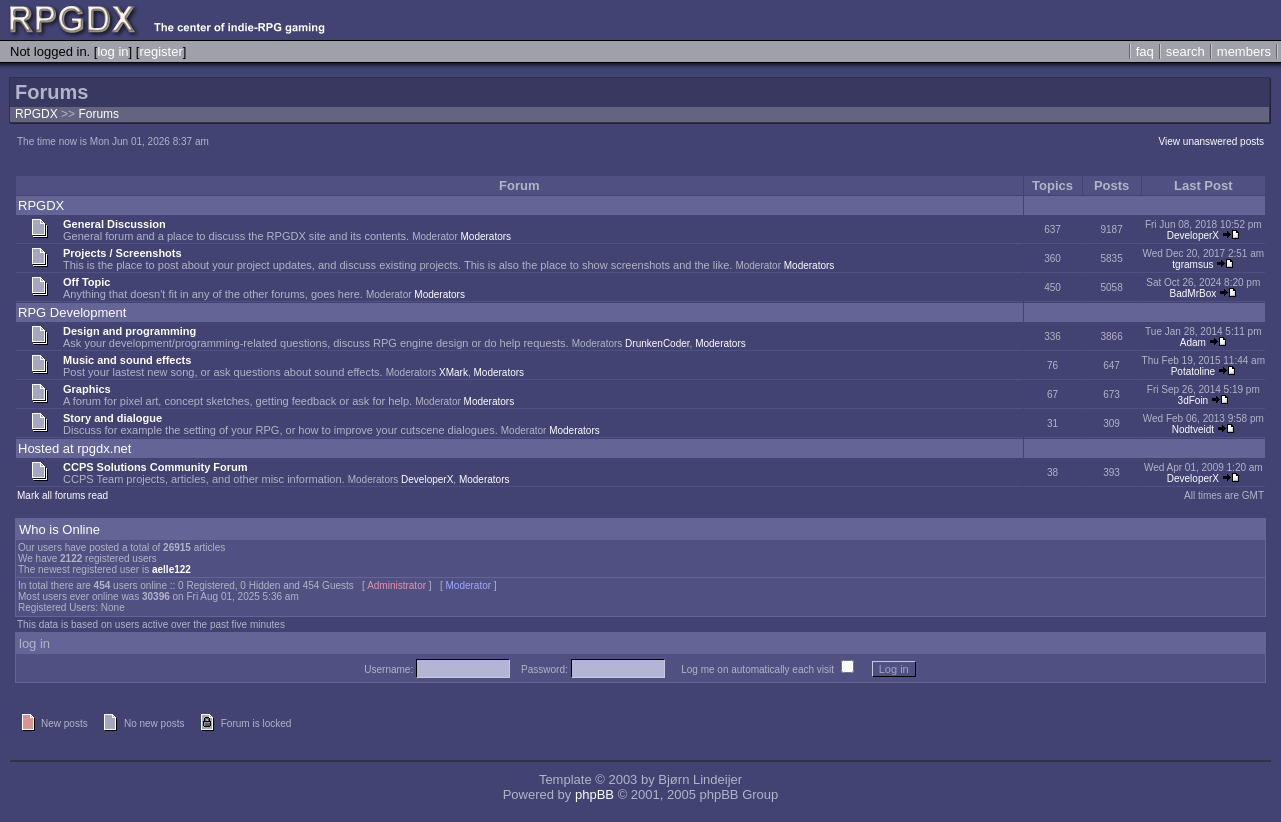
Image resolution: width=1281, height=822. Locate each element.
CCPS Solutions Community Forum (155, 467)
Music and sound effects (127, 360)
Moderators (486, 236)
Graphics (87, 389)
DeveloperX (1193, 235)
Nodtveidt (1193, 429)
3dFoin (1193, 400)
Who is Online (59, 529)
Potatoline (1193, 371)
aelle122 (171, 569)
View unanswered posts (1211, 141)
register (160, 51)
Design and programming (129, 331)
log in (112, 51)
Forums (98, 114)
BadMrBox (1193, 293)
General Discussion (114, 224)
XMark (453, 372)
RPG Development (72, 312)
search (1185, 51)
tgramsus (1192, 264)
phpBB (594, 794)
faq (1145, 51)
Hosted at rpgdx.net (74, 448)
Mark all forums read (62, 495)
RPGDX (36, 114)
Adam (1193, 342)
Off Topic (86, 282)
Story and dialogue (112, 418)
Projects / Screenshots (122, 253)
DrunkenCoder (657, 343)
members (1244, 51)
